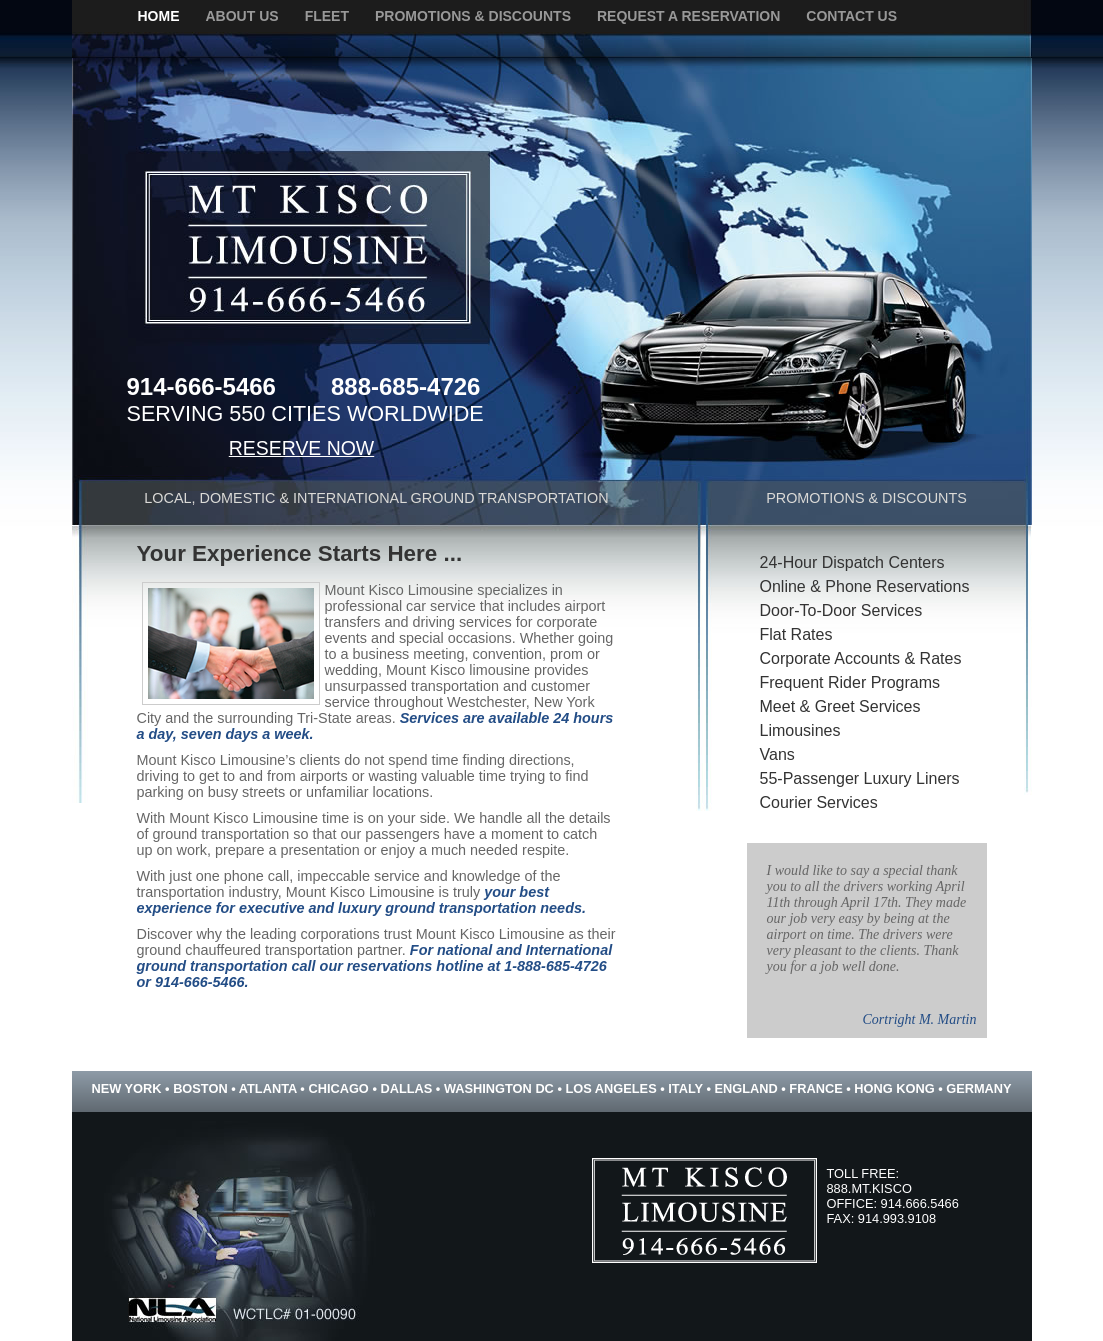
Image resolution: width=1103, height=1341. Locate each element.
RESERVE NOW (301, 448)
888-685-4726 (405, 386)
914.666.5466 (920, 1203)
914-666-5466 (201, 386)
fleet (327, 16)
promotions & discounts (473, 16)
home (159, 16)
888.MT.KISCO (869, 1188)
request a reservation (688, 16)
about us (242, 16)
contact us (851, 16)
